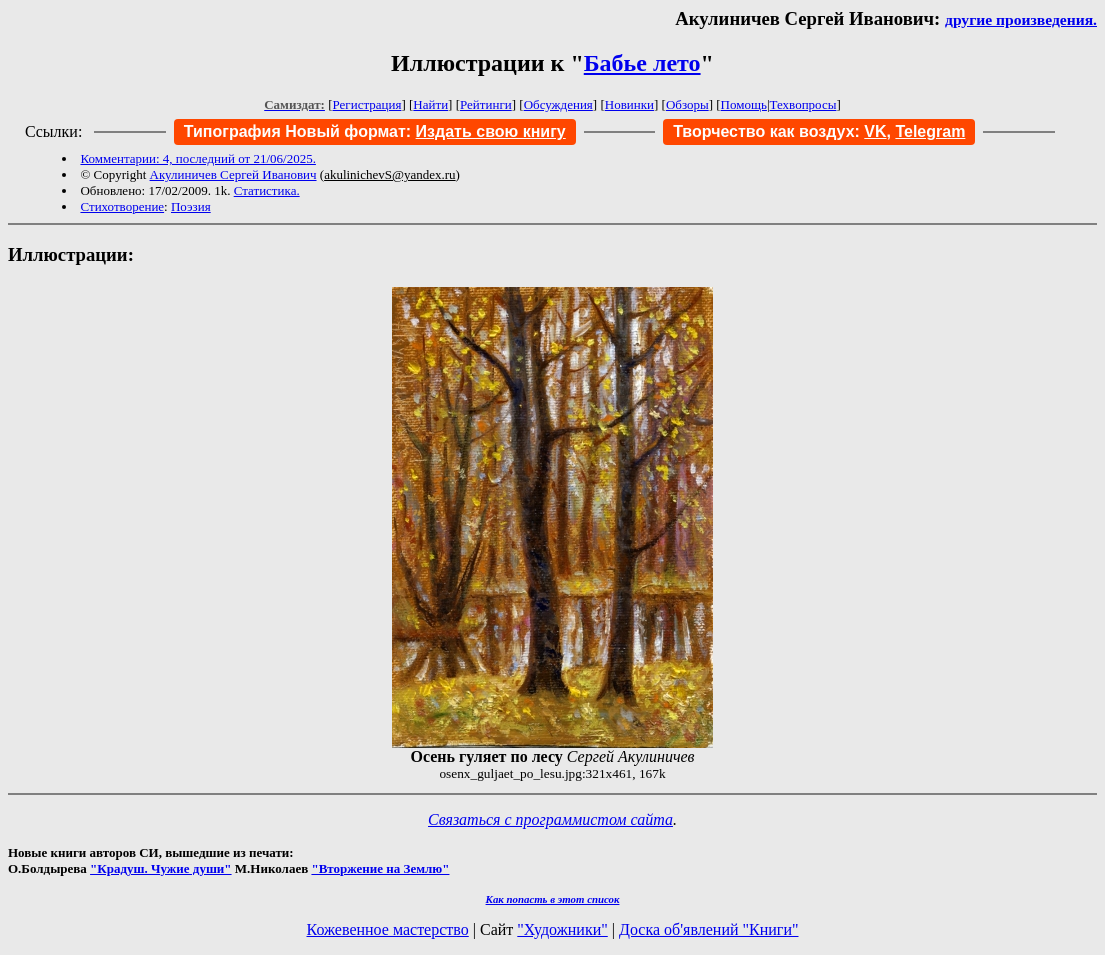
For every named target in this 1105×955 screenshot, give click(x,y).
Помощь (744, 104)
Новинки (629, 104)
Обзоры (687, 104)
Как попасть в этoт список (553, 899)
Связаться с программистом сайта (550, 819)
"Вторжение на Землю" (380, 868)
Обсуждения (558, 104)
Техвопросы (803, 104)
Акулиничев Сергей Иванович (233, 174)
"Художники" (562, 929)
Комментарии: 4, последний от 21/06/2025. (197, 158)
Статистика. (267, 190)
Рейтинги (486, 104)
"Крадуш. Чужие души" (161, 868)
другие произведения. (1021, 19)
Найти (430, 104)
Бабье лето (642, 63)
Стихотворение (122, 206)
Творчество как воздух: (779, 131)
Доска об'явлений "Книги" (709, 929)
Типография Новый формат (295, 131)
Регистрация (367, 104)
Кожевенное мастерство (388, 929)
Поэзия (191, 206)
